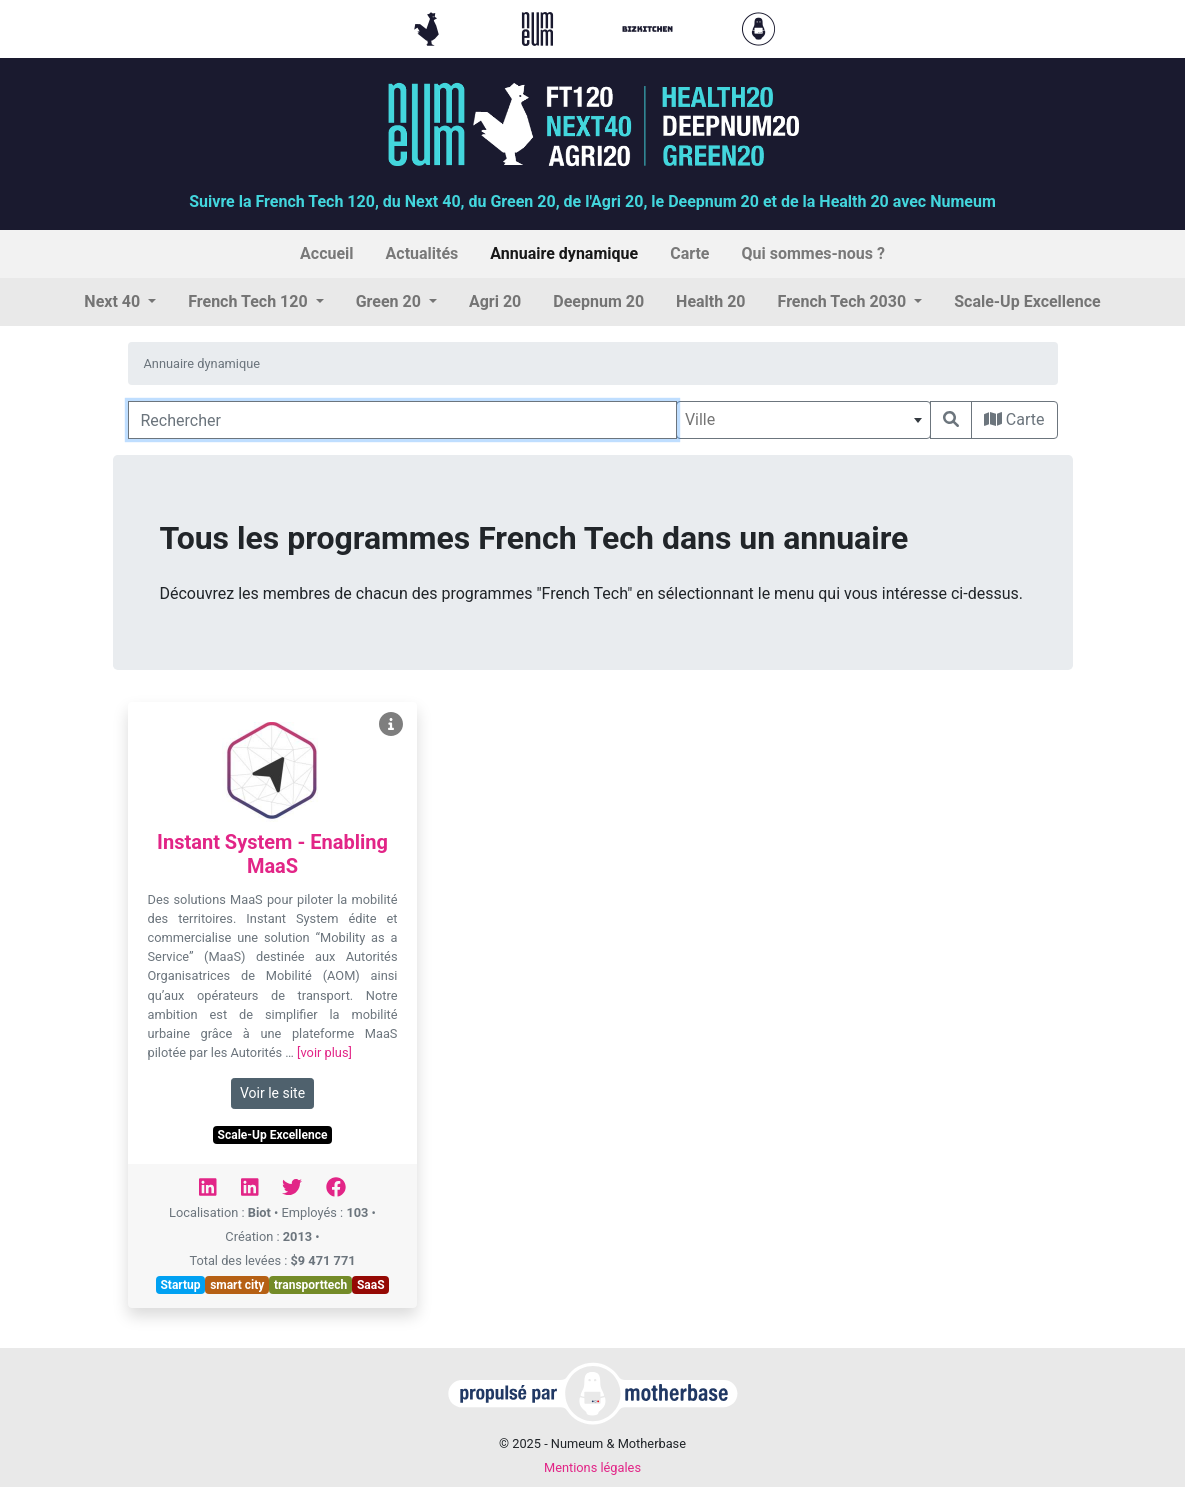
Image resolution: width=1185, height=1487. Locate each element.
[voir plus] (324, 1052)
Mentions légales (592, 1467)
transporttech (310, 1285)
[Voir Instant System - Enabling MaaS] (391, 724)
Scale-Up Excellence (273, 1135)
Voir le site (272, 1093)
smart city (237, 1285)
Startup (180, 1285)
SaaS (371, 1285)
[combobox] (803, 420)
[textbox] (803, 420)
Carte (1014, 419)
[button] (120, 302)
